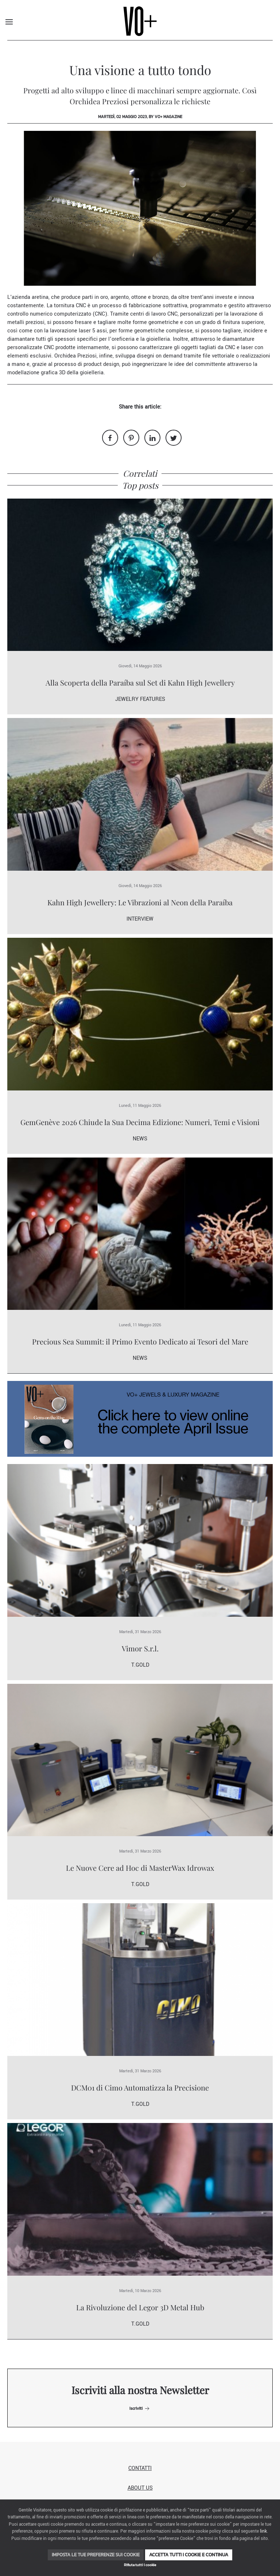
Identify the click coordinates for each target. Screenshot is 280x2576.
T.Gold (140, 1665)
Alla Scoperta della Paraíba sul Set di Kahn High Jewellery (140, 682)
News (140, 1139)
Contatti (140, 2468)
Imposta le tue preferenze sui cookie (96, 2554)
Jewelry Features (140, 699)
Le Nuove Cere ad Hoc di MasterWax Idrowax (140, 1868)
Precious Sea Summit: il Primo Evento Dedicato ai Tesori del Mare (140, 1341)
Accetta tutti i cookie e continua (188, 2554)
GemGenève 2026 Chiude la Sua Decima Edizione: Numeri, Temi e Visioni (140, 1122)
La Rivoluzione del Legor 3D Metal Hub (140, 2307)
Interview (140, 919)
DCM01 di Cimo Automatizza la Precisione (140, 2087)
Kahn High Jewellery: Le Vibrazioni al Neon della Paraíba (140, 902)
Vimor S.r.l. (140, 1648)
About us (140, 2488)
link (263, 2531)
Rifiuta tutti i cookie (140, 2565)
